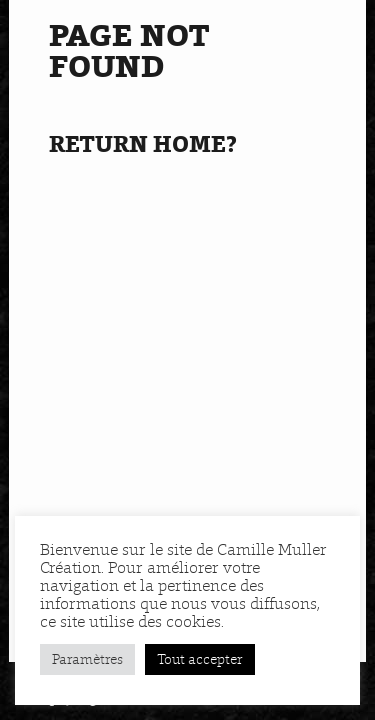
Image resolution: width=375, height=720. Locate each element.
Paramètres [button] (87, 659)
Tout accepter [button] (200, 659)
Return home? (143, 144)
